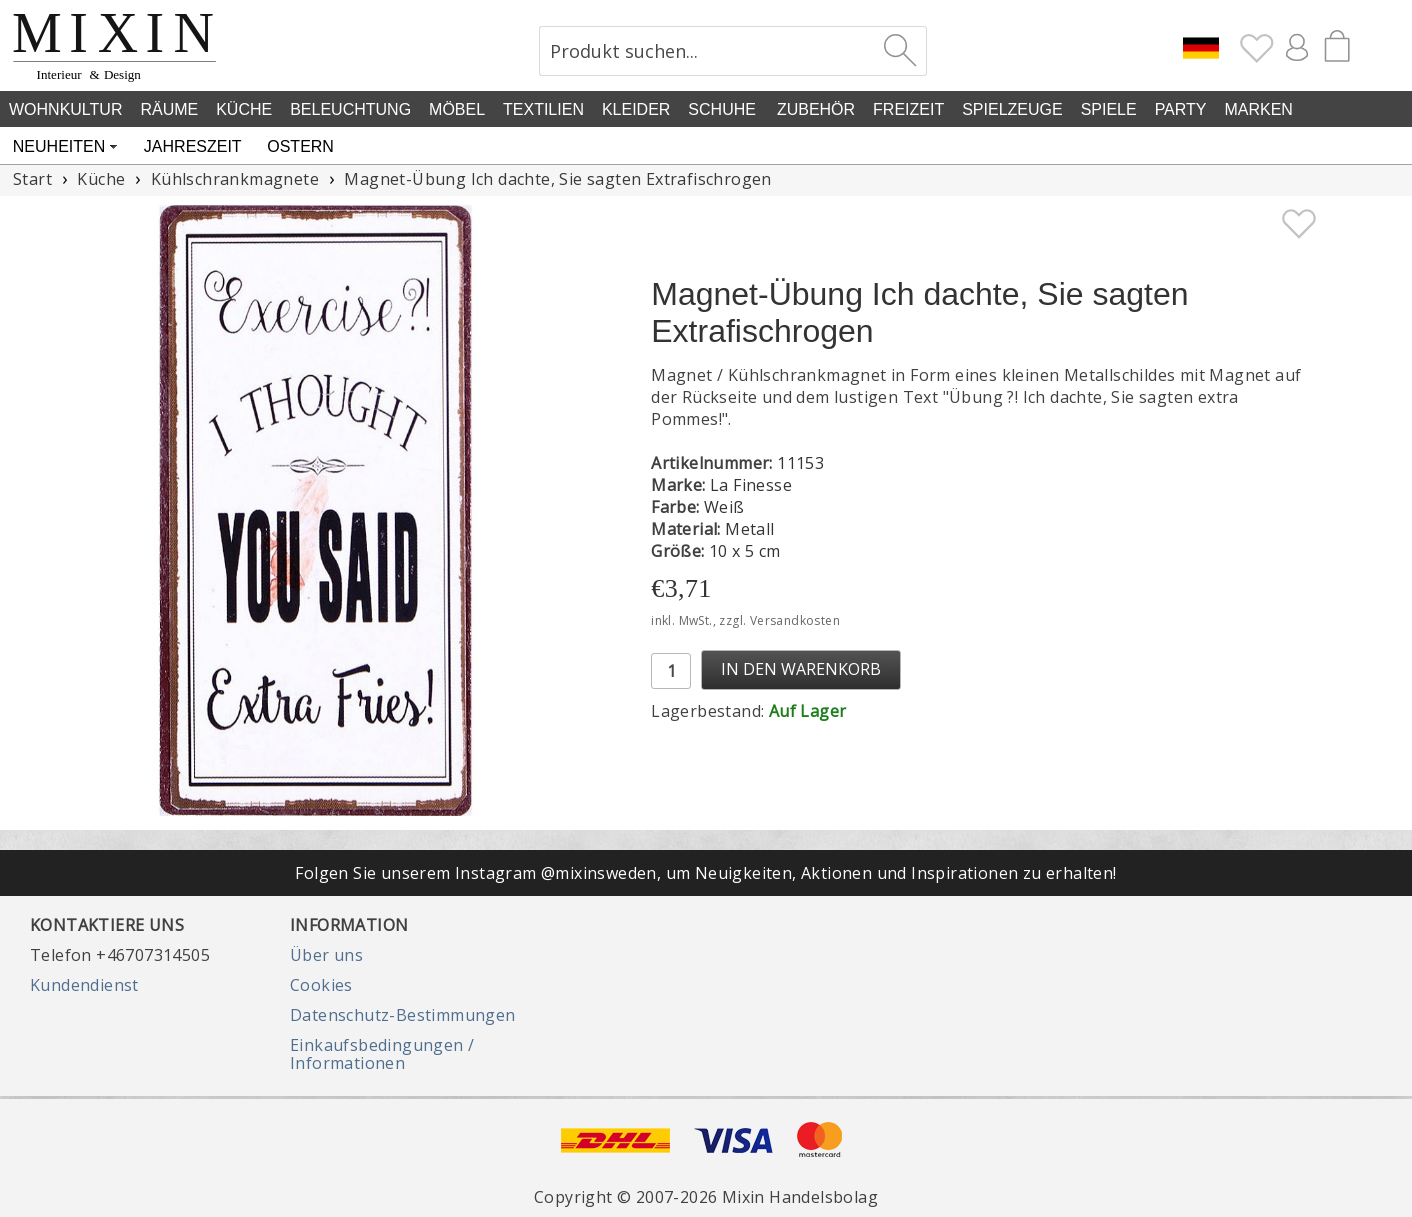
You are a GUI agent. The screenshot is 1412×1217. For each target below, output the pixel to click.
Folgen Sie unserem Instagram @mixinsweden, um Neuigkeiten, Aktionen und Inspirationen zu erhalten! (705, 873)
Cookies (321, 985)
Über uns (326, 955)
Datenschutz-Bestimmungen (403, 1015)
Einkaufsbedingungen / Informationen (382, 1054)
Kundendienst (84, 985)
